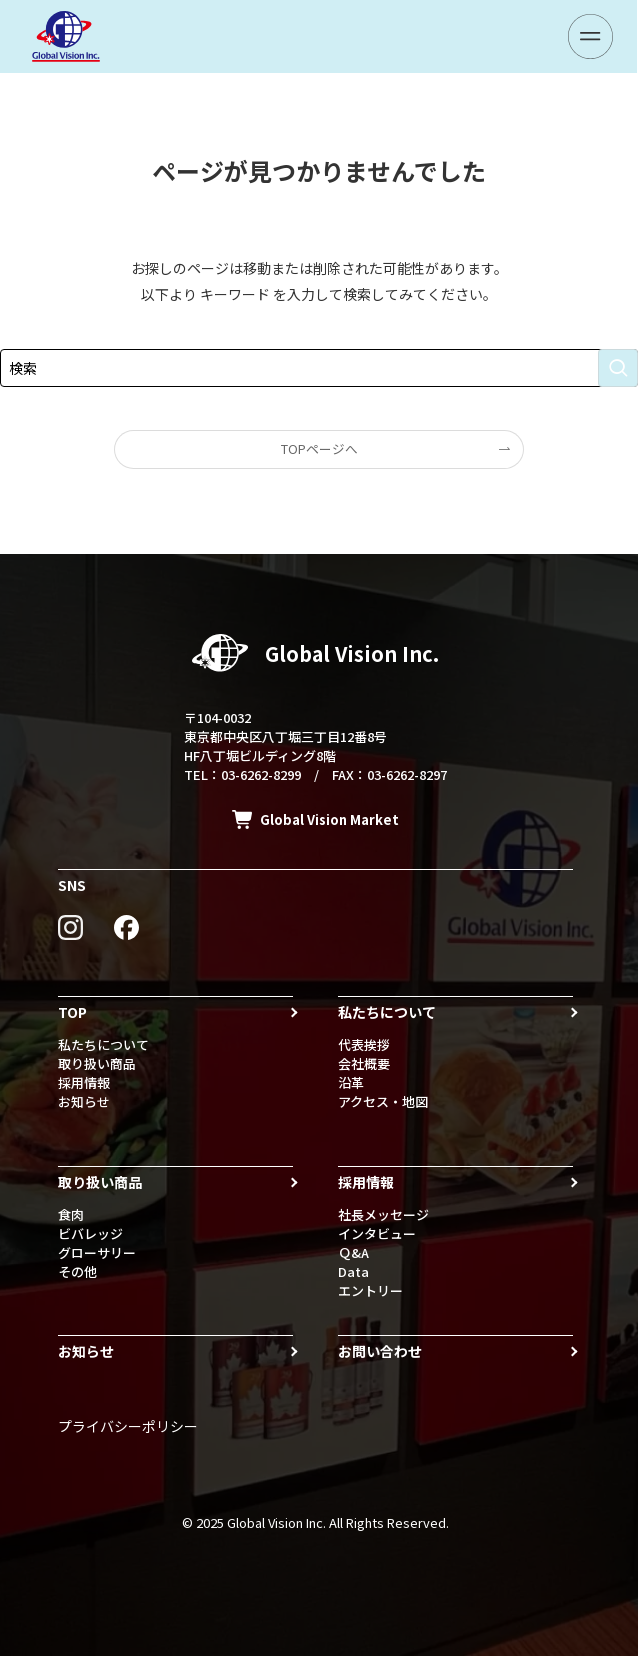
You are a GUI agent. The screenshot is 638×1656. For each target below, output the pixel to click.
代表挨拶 (364, 1044)
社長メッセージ (383, 1214)
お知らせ (84, 1101)
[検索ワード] (319, 368)
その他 (77, 1271)
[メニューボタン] (590, 36)
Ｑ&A (353, 1252)
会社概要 (364, 1063)
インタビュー (377, 1233)
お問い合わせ (380, 1351)
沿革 (351, 1082)
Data (353, 1271)
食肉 (71, 1214)
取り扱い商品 (97, 1063)
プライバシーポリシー (128, 1426)
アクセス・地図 (383, 1101)
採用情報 (84, 1082)
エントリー (370, 1290)
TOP (72, 1012)
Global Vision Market (329, 819)
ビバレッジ (90, 1233)
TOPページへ (319, 448)
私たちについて (103, 1044)
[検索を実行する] (618, 368)
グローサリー (97, 1252)
